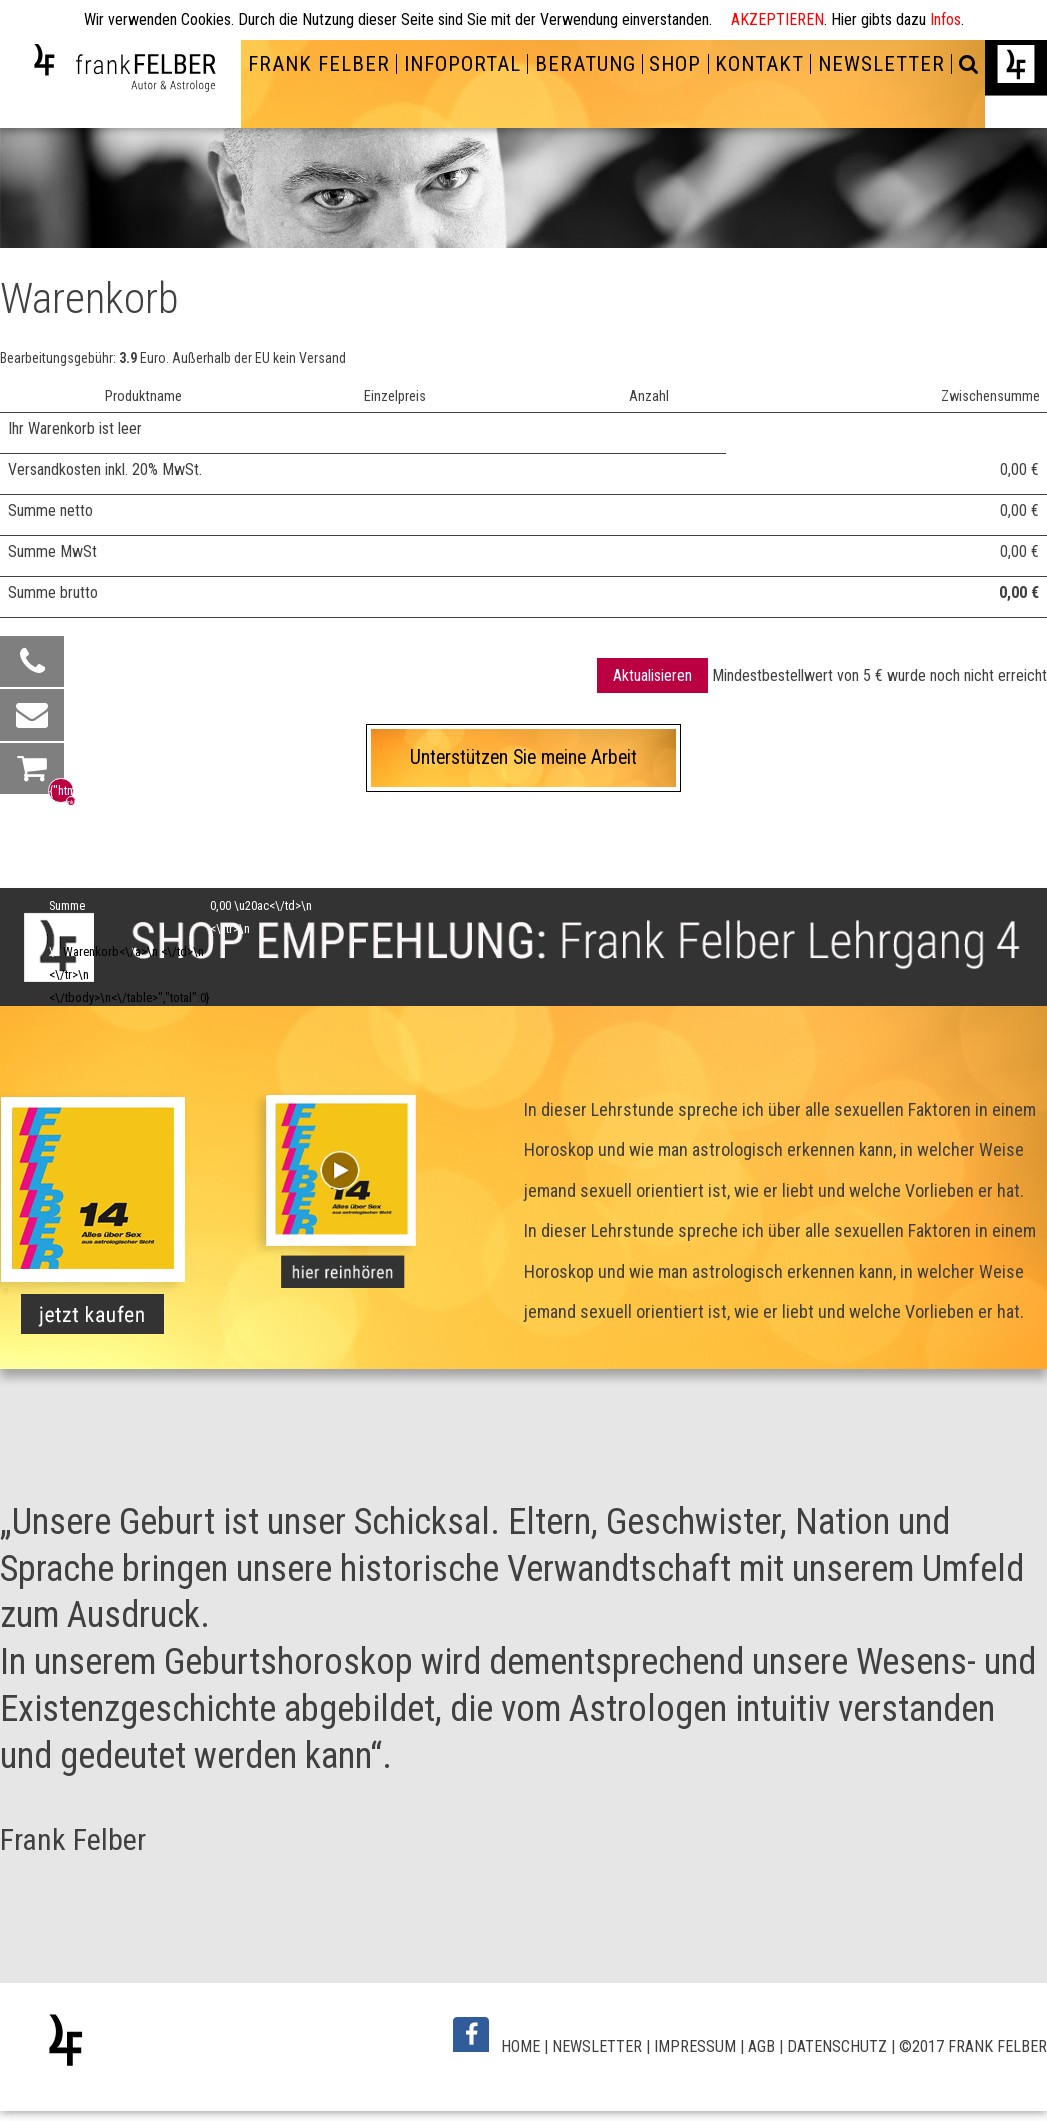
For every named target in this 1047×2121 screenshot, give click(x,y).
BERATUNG (585, 64)
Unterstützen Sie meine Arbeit (523, 757)
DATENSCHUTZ (837, 2046)
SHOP (675, 64)
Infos (945, 19)
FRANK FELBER (319, 64)
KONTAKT (759, 64)
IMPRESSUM (695, 2046)
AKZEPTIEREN (777, 19)
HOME (520, 2046)
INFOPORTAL (462, 64)
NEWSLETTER (881, 64)
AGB (761, 2046)
